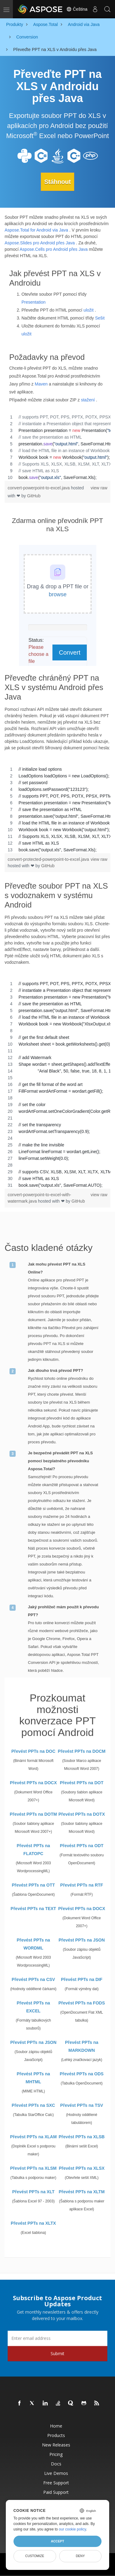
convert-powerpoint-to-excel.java (39, 487)
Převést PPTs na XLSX (82, 2168)
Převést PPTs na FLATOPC (33, 1849)
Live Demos (56, 2473)
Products (56, 2435)
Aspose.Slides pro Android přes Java (40, 242)
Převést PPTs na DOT (81, 1782)
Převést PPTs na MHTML (33, 2077)
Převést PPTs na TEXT (33, 1908)
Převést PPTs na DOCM (81, 1751)
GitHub (33, 495)
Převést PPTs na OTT (33, 1885)
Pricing (56, 2454)
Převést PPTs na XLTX (33, 2223)
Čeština (76, 9)
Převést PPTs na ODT (81, 1845)
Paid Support (56, 2492)
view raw (99, 487)
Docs (56, 2464)
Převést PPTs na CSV (33, 1979)
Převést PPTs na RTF (81, 1885)
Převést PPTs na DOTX (82, 1814)
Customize (34, 2556)
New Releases (56, 2445)
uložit (88, 310)
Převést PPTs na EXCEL (33, 2007)
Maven (41, 384)
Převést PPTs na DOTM (33, 1814)
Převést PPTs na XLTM (82, 2191)
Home (56, 2426)
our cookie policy (72, 2529)
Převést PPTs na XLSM (33, 2168)
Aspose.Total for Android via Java (36, 230)
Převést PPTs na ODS (82, 2073)
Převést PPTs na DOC (33, 1751)
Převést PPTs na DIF (81, 1979)
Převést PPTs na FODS (82, 2003)
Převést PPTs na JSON (82, 1940)
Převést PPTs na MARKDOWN (81, 2046)
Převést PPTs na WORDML (33, 1944)
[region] (57, 447)
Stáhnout (57, 181)
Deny (80, 2556)
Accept (57, 2541)
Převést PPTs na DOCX (33, 1782)
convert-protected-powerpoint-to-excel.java (48, 859)
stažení (88, 399)
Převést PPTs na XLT (33, 2191)
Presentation (33, 302)
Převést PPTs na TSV (81, 2105)
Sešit (100, 318)
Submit (57, 2353)
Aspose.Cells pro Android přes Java (54, 249)
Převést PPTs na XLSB (82, 2136)
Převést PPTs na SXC (33, 2105)
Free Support (56, 2483)
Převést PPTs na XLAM (33, 2136)
